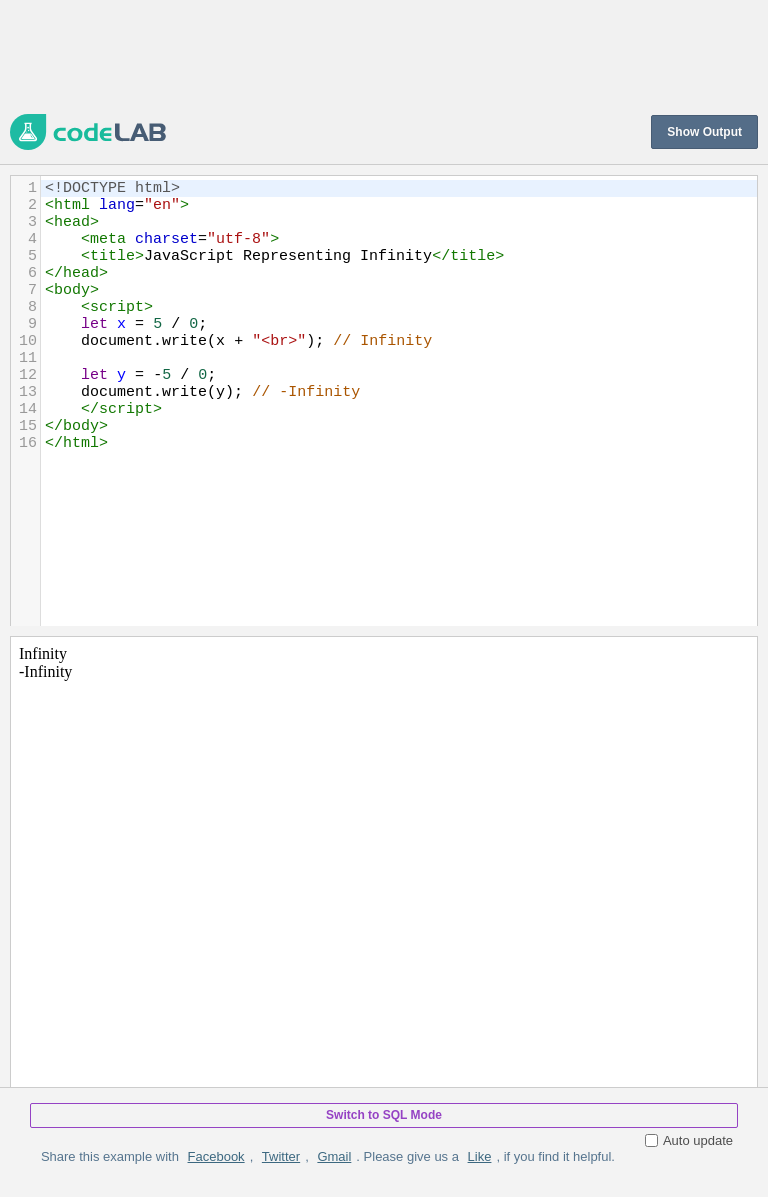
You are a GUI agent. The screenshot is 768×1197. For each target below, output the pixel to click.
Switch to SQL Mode (384, 1115)
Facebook (216, 1156)
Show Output (704, 132)
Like (480, 1156)
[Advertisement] (374, 55)
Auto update (689, 1140)
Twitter (281, 1156)
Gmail (334, 1156)
